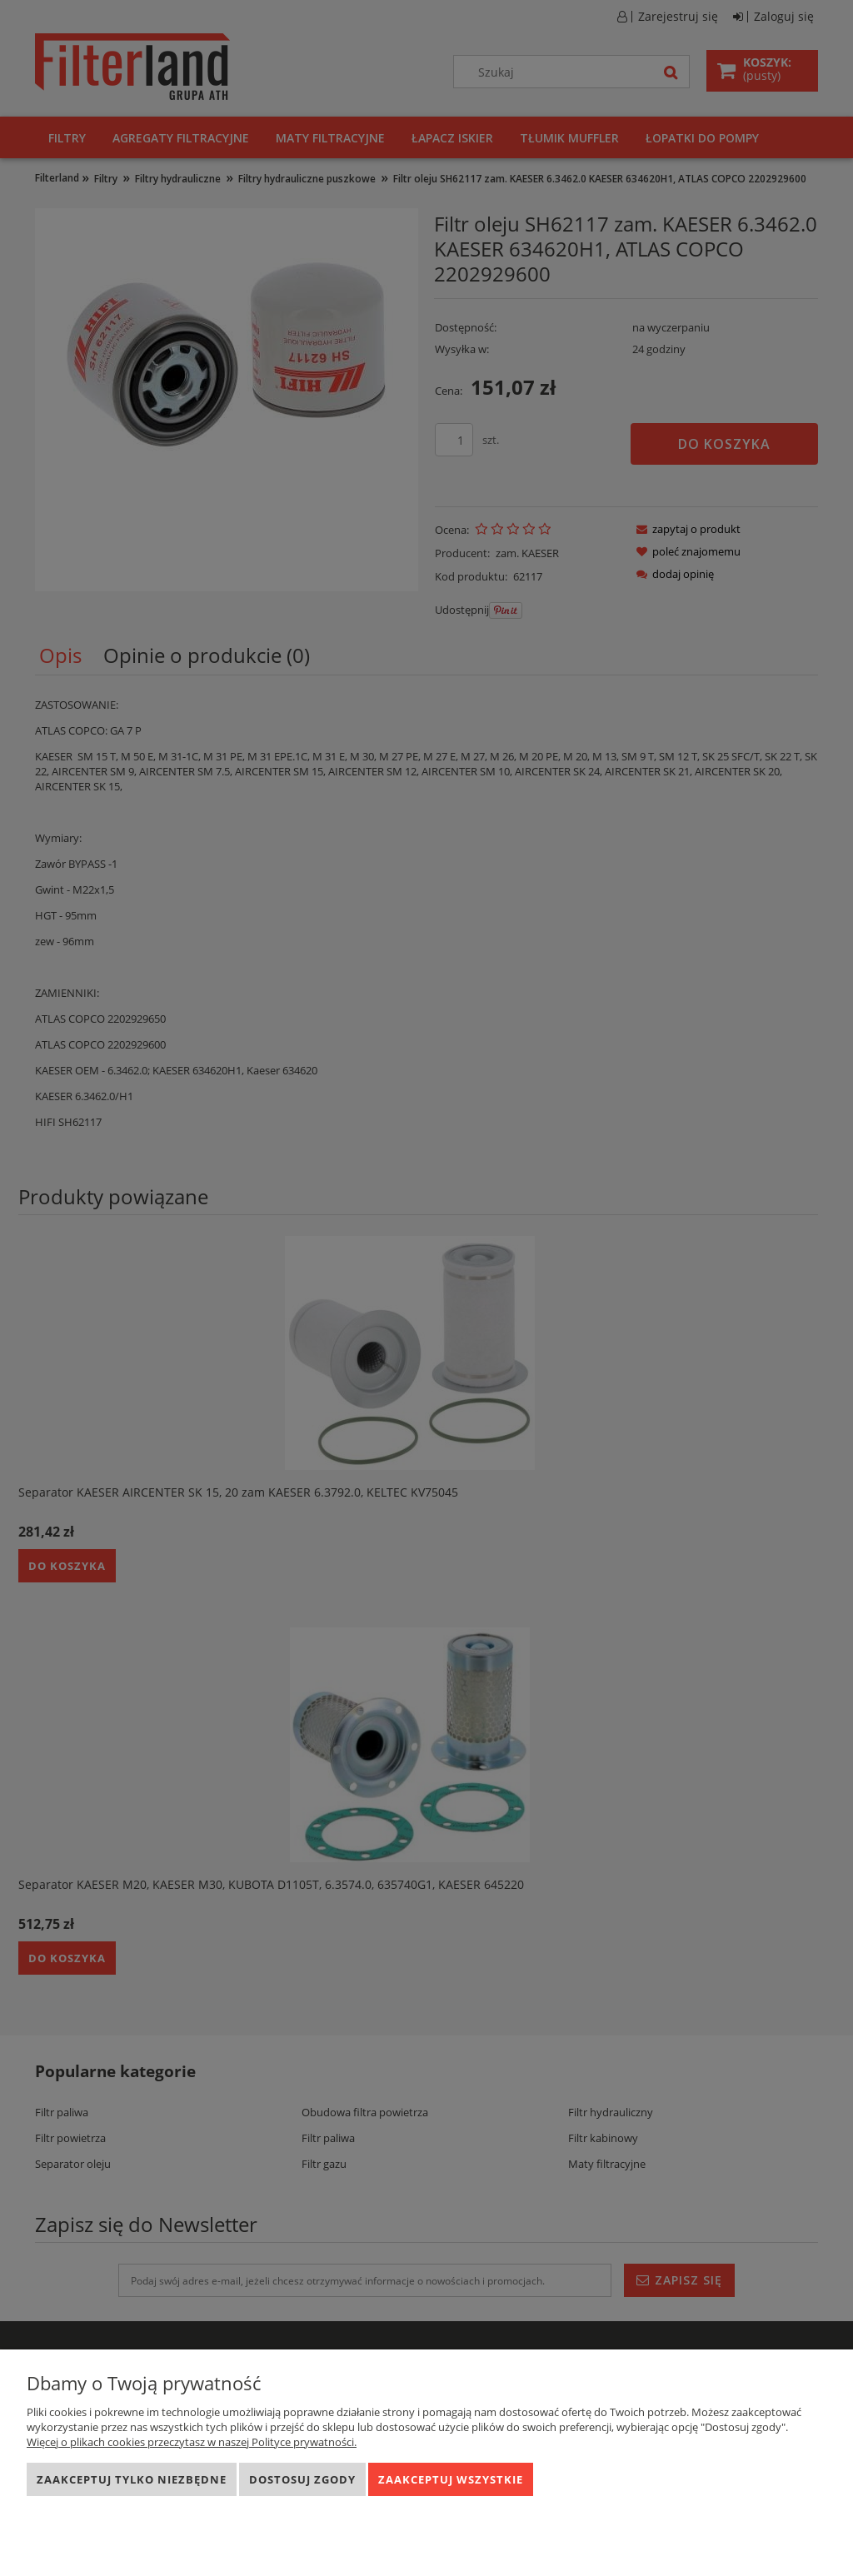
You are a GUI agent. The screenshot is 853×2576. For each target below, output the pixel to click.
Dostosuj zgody (302, 2479)
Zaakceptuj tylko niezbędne (132, 2479)
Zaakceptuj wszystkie (450, 2479)
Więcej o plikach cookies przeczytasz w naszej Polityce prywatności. (192, 2441)
